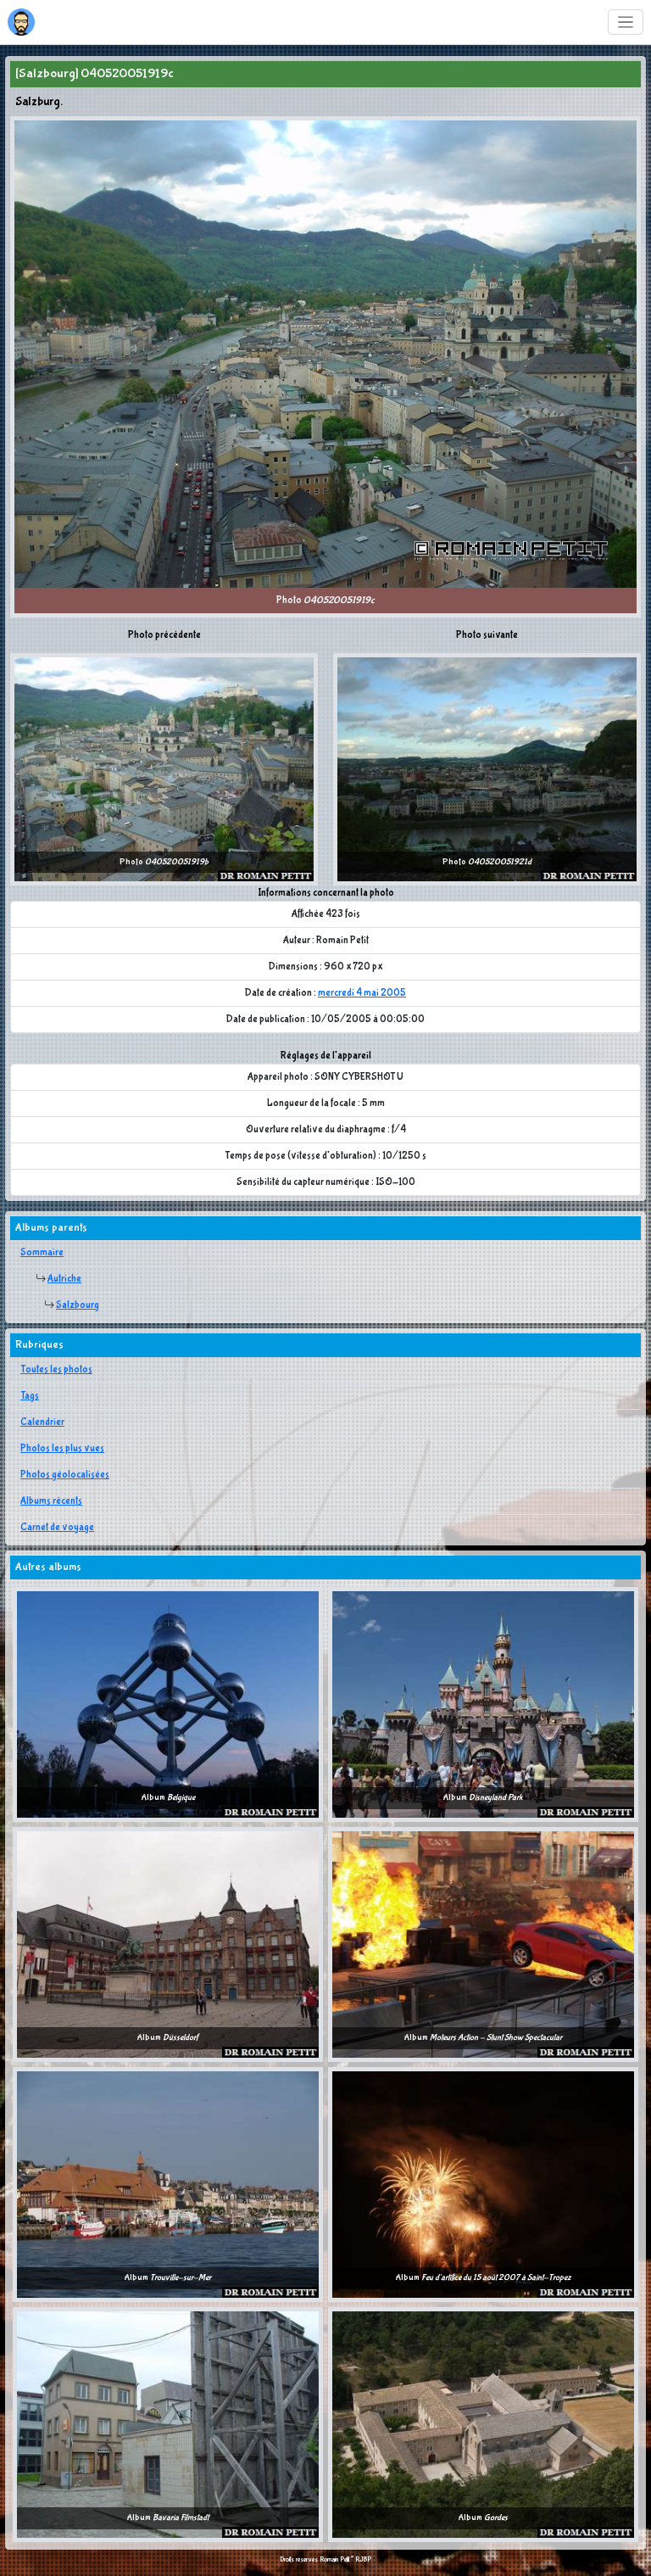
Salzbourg (77, 1305)
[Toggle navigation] (626, 22)
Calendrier (42, 1422)
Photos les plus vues (62, 1449)
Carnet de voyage (57, 1528)
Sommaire (42, 1253)
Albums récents (51, 1501)
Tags (29, 1396)
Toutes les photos (56, 1370)
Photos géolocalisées (64, 1475)
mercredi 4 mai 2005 (362, 993)
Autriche (64, 1279)
